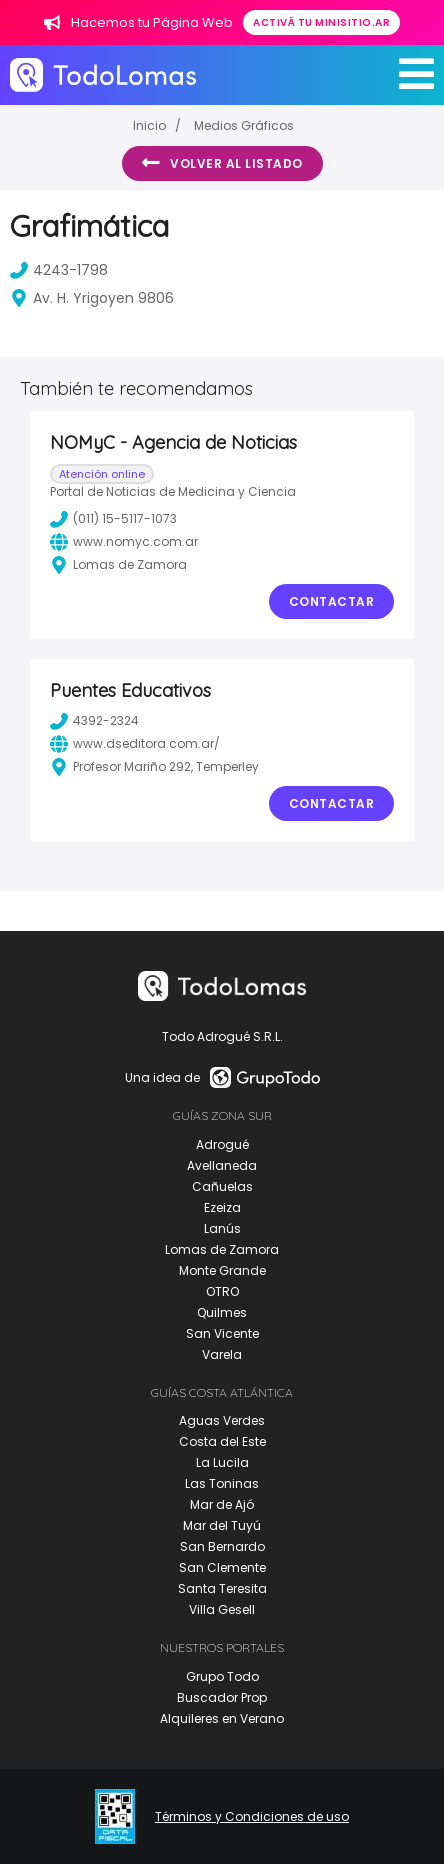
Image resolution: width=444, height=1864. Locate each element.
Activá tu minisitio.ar (321, 22)
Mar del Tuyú (222, 1525)
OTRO (222, 1291)
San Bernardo (222, 1546)
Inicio (149, 125)
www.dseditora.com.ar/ (135, 744)
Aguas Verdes (222, 1420)
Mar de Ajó (222, 1504)
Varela (222, 1354)
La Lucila (222, 1462)
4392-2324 (94, 721)
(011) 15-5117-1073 (113, 519)
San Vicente (222, 1333)
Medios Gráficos (244, 125)
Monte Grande (222, 1270)
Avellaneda (222, 1165)
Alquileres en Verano (222, 1718)
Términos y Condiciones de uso (252, 1817)
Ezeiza (222, 1207)
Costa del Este (222, 1441)
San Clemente (222, 1567)
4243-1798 (59, 270)
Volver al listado (222, 163)
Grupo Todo (222, 1676)
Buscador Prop (222, 1697)
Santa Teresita (222, 1588)
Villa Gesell (222, 1609)
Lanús (222, 1228)
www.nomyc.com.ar (124, 542)
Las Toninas (222, 1483)
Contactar (332, 601)
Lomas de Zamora (222, 1249)
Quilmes (222, 1312)
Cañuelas (222, 1186)
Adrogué (222, 1144)
